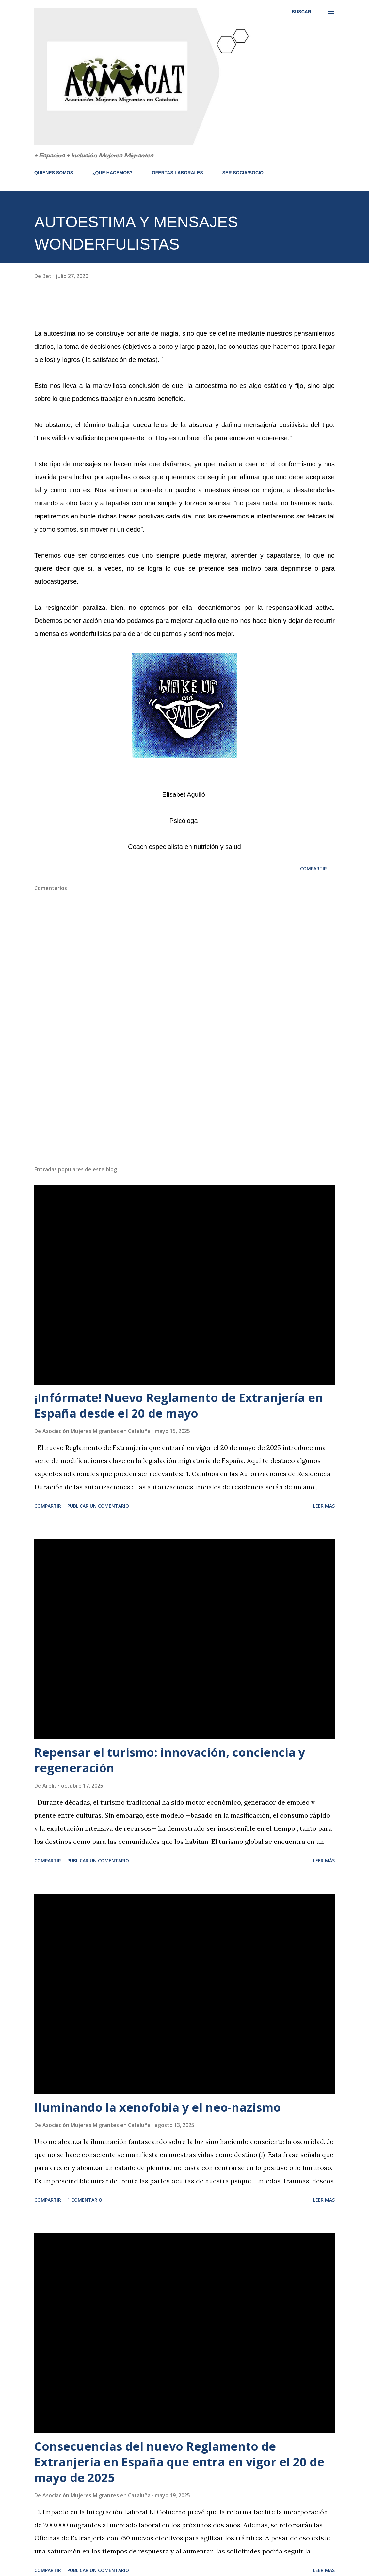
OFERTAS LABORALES (177, 172)
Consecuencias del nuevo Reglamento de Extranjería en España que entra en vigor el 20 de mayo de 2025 (179, 2462)
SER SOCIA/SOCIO (243, 172)
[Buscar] (301, 12)
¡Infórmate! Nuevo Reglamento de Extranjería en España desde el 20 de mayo (178, 1405)
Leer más (324, 1506)
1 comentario (84, 2200)
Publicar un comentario (98, 1506)
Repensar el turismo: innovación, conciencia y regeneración (169, 1760)
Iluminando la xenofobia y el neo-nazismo (157, 2107)
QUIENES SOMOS (53, 172)
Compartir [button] (313, 868)
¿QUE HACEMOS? (112, 172)
